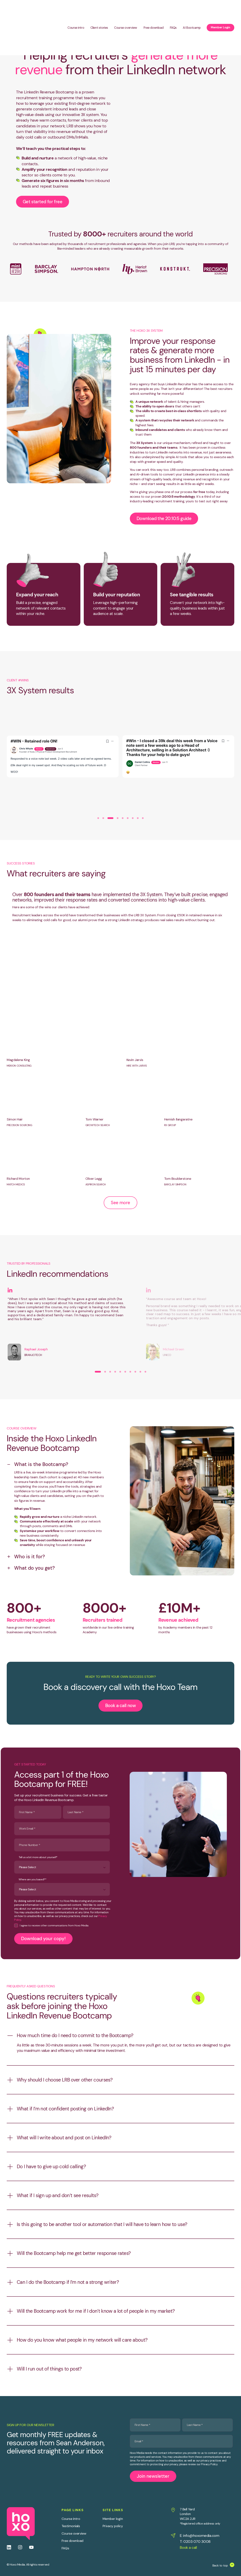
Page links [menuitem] (73, 2510)
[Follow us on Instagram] (23, 2547)
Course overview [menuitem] (74, 2533)
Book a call (188, 2547)
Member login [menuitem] (113, 2519)
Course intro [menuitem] (71, 2519)
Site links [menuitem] (113, 2510)
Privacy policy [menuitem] (113, 2526)
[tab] (98, 818)
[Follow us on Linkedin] (12, 2547)
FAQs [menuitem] (65, 2548)
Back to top (220, 2565)
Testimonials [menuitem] (71, 2526)
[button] (29, 1556)
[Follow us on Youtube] (34, 2547)
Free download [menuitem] (72, 2541)
